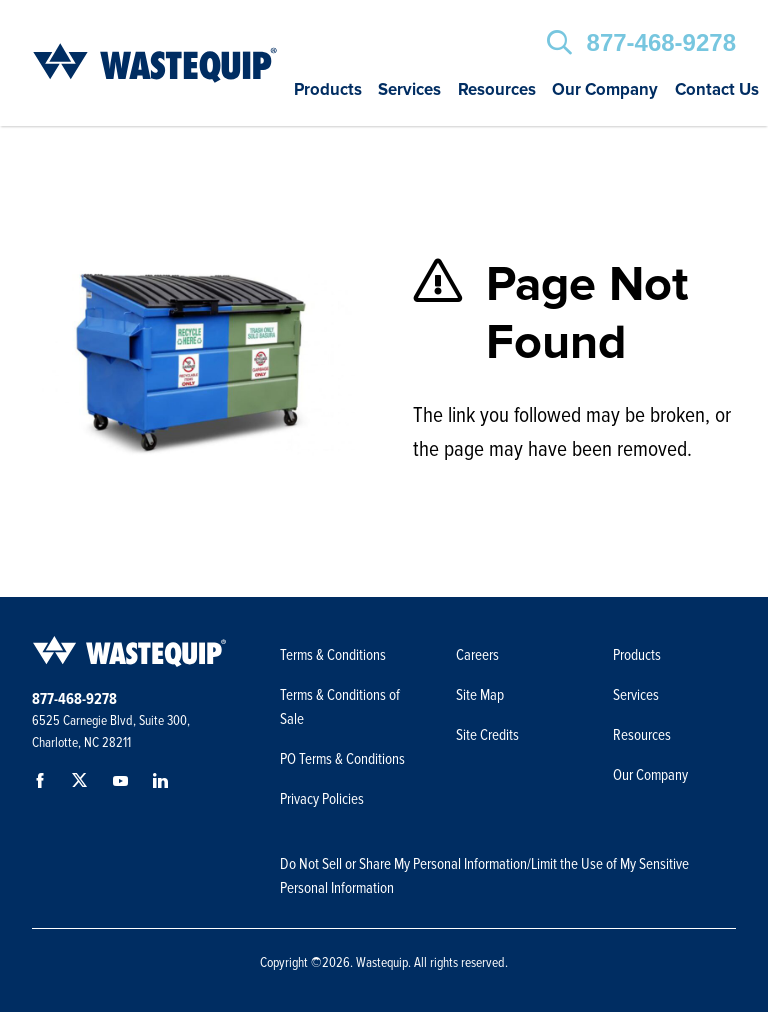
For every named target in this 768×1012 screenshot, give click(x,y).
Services (409, 91)
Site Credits (487, 735)
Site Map (480, 695)
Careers (477, 655)
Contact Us (717, 91)
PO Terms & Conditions (344, 759)
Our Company (605, 91)
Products (328, 91)
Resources (497, 91)
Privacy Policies (322, 799)
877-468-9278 (661, 42)
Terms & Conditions (333, 655)
